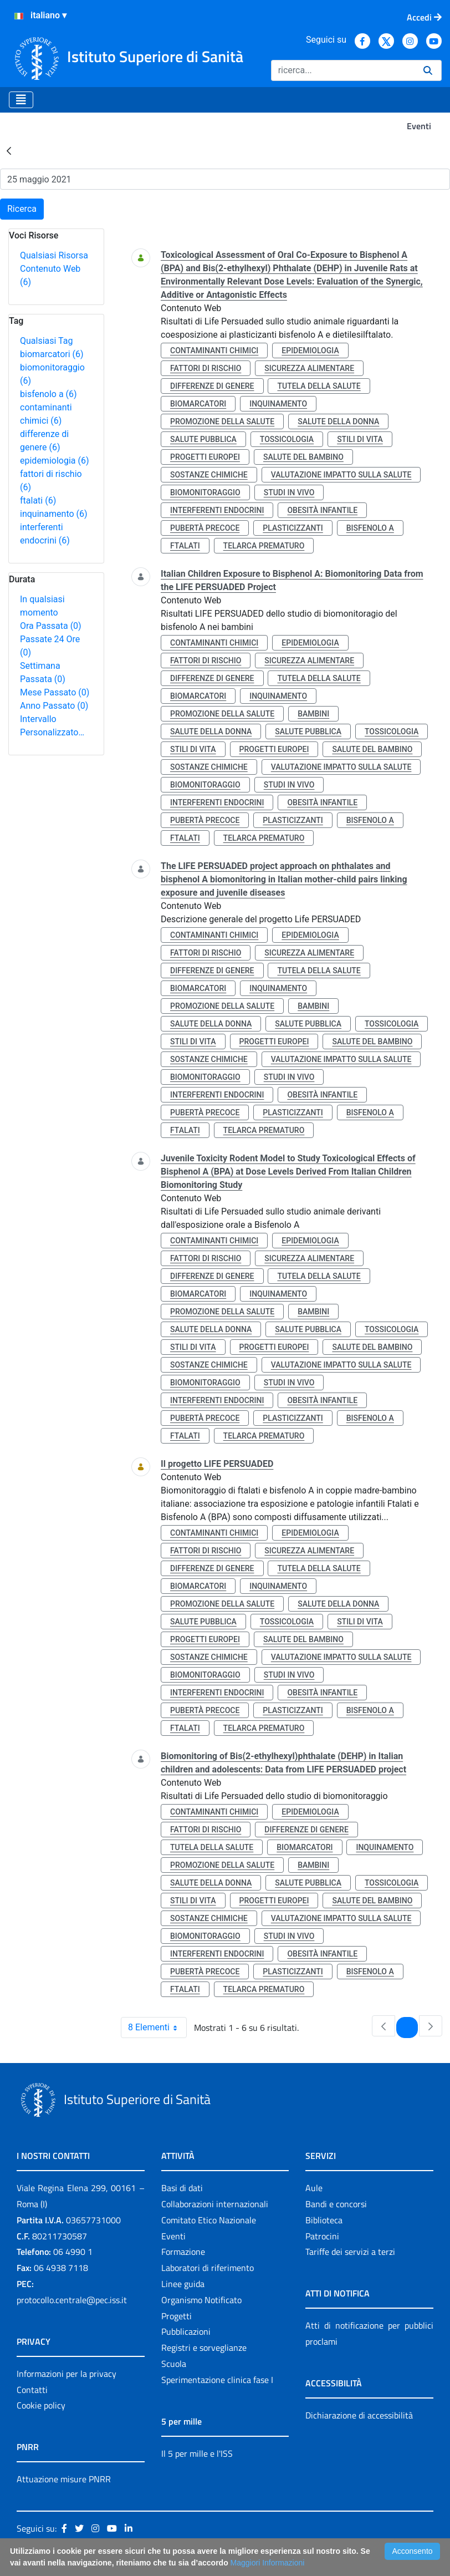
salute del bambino (303, 457)
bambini (313, 713)
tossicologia (287, 439)
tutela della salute (318, 386)
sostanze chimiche (209, 474)
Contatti (32, 2389)
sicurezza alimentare (309, 368)
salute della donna (338, 421)
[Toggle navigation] (21, 100)
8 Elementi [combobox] (157, 2027)
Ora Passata (50, 626)
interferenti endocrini (217, 510)
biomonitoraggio (205, 492)
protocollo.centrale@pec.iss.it (72, 2299)
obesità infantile (322, 510)
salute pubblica (203, 439)
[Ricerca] (343, 70)
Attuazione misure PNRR (64, 2479)
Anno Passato (54, 705)
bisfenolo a (48, 394)
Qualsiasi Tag (46, 341)
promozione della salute (222, 421)
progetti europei (205, 457)
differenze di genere (212, 386)
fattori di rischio (205, 368)
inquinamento (54, 514)
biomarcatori (52, 354)
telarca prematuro (264, 545)
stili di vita (360, 439)
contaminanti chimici (214, 350)
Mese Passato (54, 692)
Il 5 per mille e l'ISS (197, 2453)
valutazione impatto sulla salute (341, 474)
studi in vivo (289, 492)
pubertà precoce (204, 528)
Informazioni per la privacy (66, 2373)
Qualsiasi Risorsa (54, 255)
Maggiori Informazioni (268, 2562)
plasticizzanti (293, 528)
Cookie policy (41, 2405)
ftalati (38, 500)
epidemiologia (54, 460)
